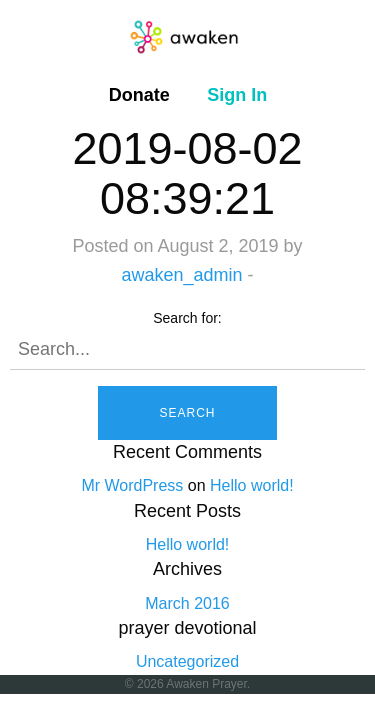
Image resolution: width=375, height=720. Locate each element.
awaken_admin (181, 275)
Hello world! (252, 485)
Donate (139, 95)
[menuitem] (139, 95)
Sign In (237, 95)
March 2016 (187, 603)
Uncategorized (187, 661)
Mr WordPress (132, 485)
